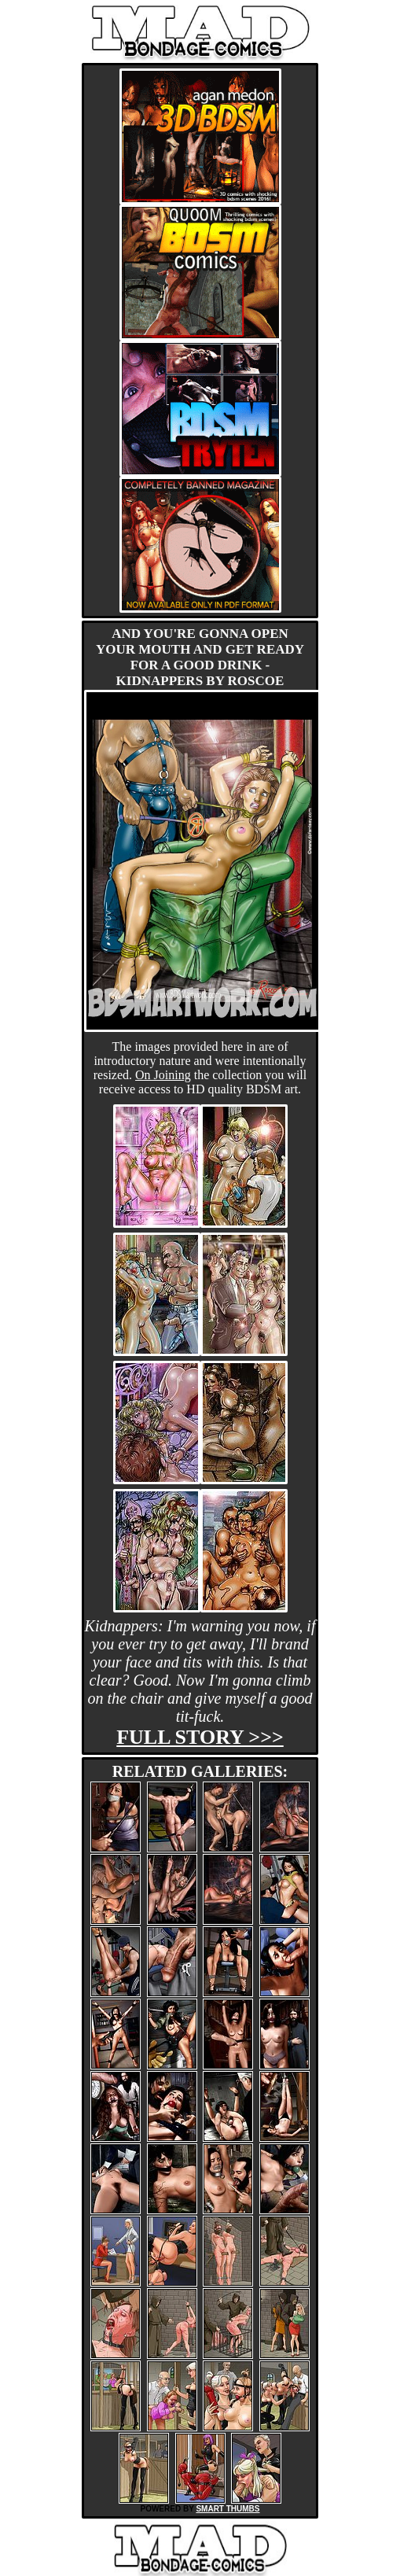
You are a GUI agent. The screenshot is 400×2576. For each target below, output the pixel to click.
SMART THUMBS (227, 2508)
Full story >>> (200, 1737)
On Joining (163, 1075)
